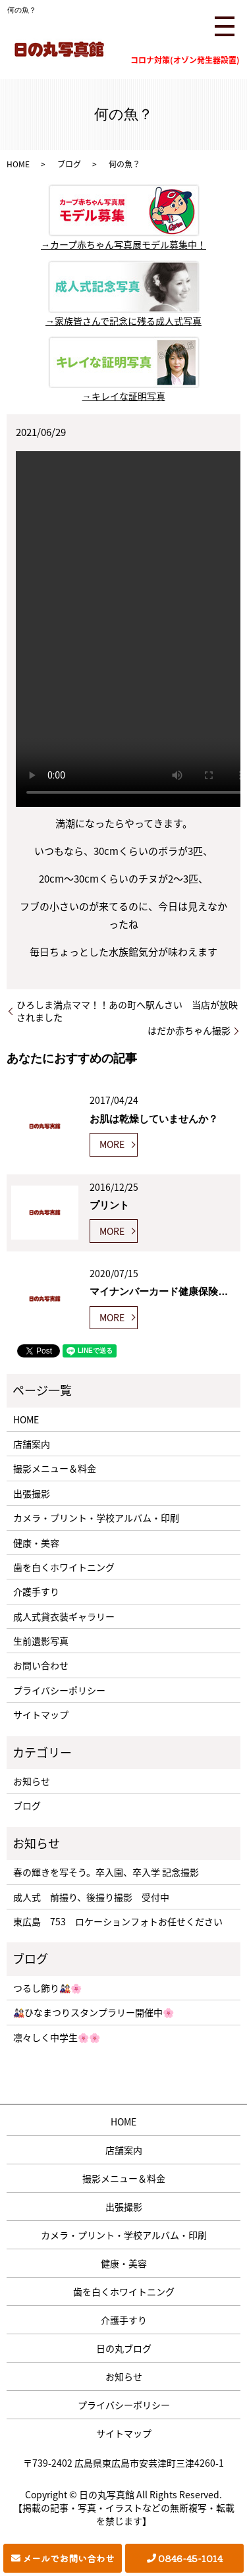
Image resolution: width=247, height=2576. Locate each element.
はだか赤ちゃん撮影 (189, 1030)
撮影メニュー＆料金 (54, 1468)
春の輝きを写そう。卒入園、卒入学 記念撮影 (106, 1871)
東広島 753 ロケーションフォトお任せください (118, 1921)
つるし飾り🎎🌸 (47, 1987)
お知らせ (31, 1781)
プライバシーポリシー (59, 1690)
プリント (109, 1205)
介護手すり (36, 1591)
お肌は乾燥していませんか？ (154, 1118)
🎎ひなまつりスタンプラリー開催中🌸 (93, 2012)
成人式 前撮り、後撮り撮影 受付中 (91, 1897)
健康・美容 (36, 1542)
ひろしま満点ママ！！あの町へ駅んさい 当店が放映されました (127, 1011)
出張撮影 (31, 1493)
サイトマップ (41, 1714)
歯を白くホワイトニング (64, 1567)
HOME (18, 164)
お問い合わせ (41, 1665)
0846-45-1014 (190, 2558)
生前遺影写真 (41, 1640)
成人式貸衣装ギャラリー (64, 1616)
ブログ (69, 164)
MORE (111, 1144)
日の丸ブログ (123, 2348)
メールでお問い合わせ (68, 2558)
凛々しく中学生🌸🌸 (56, 2037)
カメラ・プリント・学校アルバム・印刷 (96, 1517)
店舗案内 (31, 1443)
